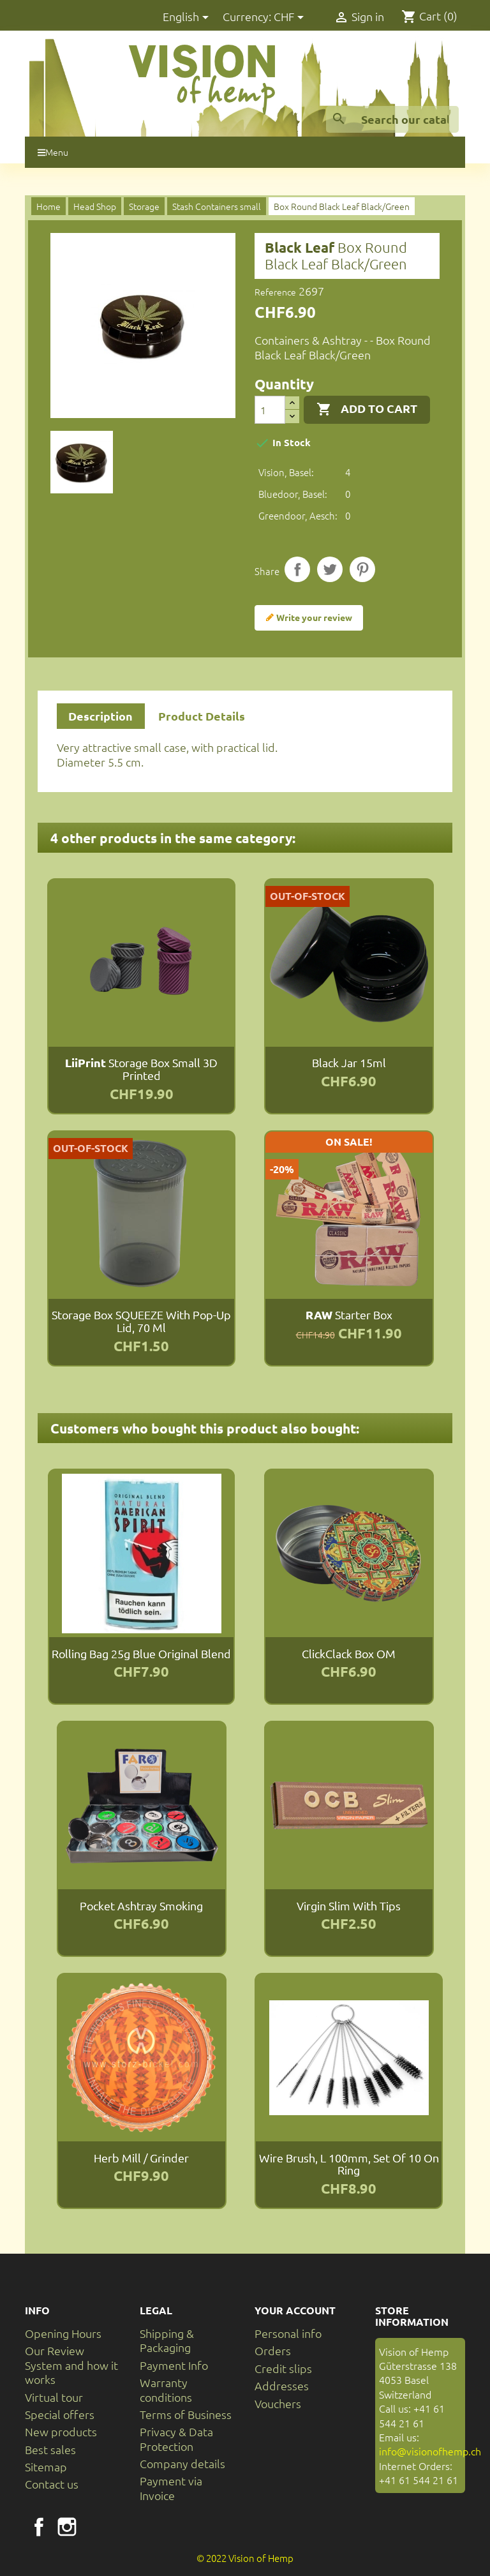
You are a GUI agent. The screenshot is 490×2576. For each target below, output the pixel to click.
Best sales (50, 2449)
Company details (182, 2463)
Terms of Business (186, 2414)
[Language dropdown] (188, 18)
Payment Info (174, 2365)
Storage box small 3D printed (141, 1068)
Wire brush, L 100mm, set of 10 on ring (349, 2164)
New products (61, 2431)
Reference (275, 291)
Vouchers (278, 2403)
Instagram (67, 2527)
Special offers (59, 2414)
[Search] (392, 119)
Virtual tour (54, 2397)
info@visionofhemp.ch (430, 2451)
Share (297, 569)
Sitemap (46, 2466)
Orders (273, 2350)
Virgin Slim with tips (349, 1905)
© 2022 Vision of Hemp (245, 2558)
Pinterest (362, 569)
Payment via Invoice (171, 2487)
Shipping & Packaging (167, 2340)
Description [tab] (100, 715)
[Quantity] (270, 410)
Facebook (39, 2527)
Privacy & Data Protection (176, 2438)
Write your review (308, 617)
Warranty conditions (166, 2389)
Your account (295, 2310)
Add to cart (366, 409)
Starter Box (349, 1314)
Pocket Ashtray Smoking (141, 1905)
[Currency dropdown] (291, 18)
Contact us (51, 2483)
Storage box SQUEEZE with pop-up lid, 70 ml (141, 1321)
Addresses (282, 2385)
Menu (53, 152)
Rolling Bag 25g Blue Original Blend (141, 1653)
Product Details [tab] (201, 715)
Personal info (288, 2333)
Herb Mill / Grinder (141, 2157)
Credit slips (283, 2368)
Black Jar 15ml (349, 1062)
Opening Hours (63, 2333)
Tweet (330, 569)
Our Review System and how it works (71, 2364)
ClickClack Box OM (349, 1653)
